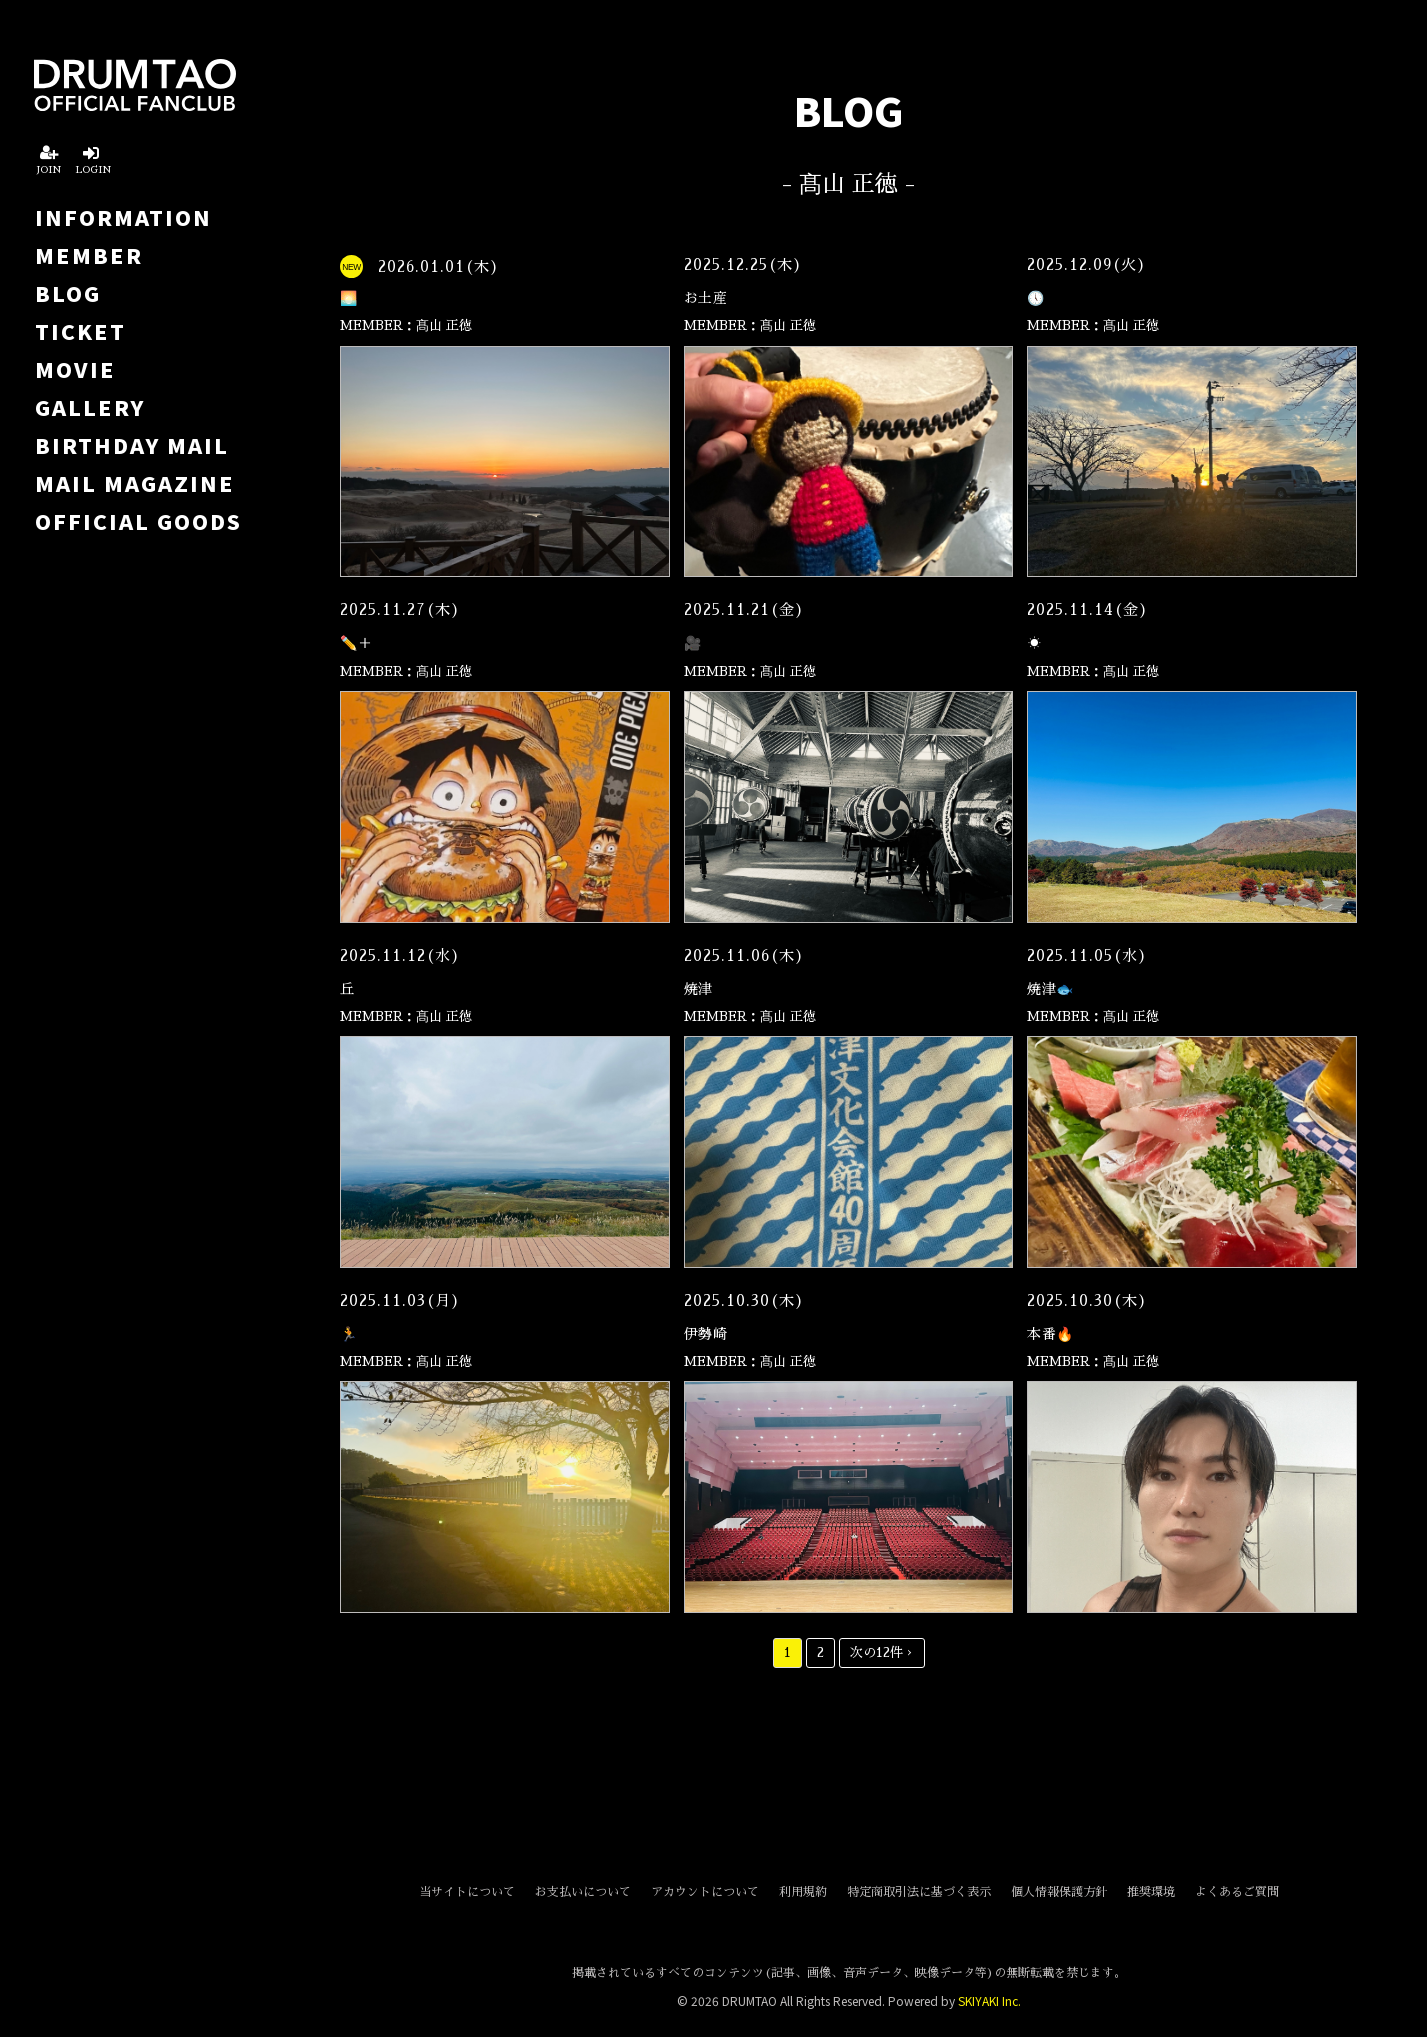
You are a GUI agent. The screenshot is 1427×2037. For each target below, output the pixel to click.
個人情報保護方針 (1059, 1892)
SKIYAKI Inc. (989, 2000)
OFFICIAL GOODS (138, 521)
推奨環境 (1151, 1892)
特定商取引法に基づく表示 (919, 1892)
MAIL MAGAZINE (135, 483)
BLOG (68, 293)
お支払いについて (583, 1892)
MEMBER (89, 255)
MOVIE (75, 369)
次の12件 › (882, 1652)
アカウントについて (705, 1892)
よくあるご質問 (1237, 1892)
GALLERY (90, 407)
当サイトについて (467, 1892)
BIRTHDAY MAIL (132, 445)
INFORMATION (123, 217)
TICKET (80, 331)
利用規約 (803, 1892)
